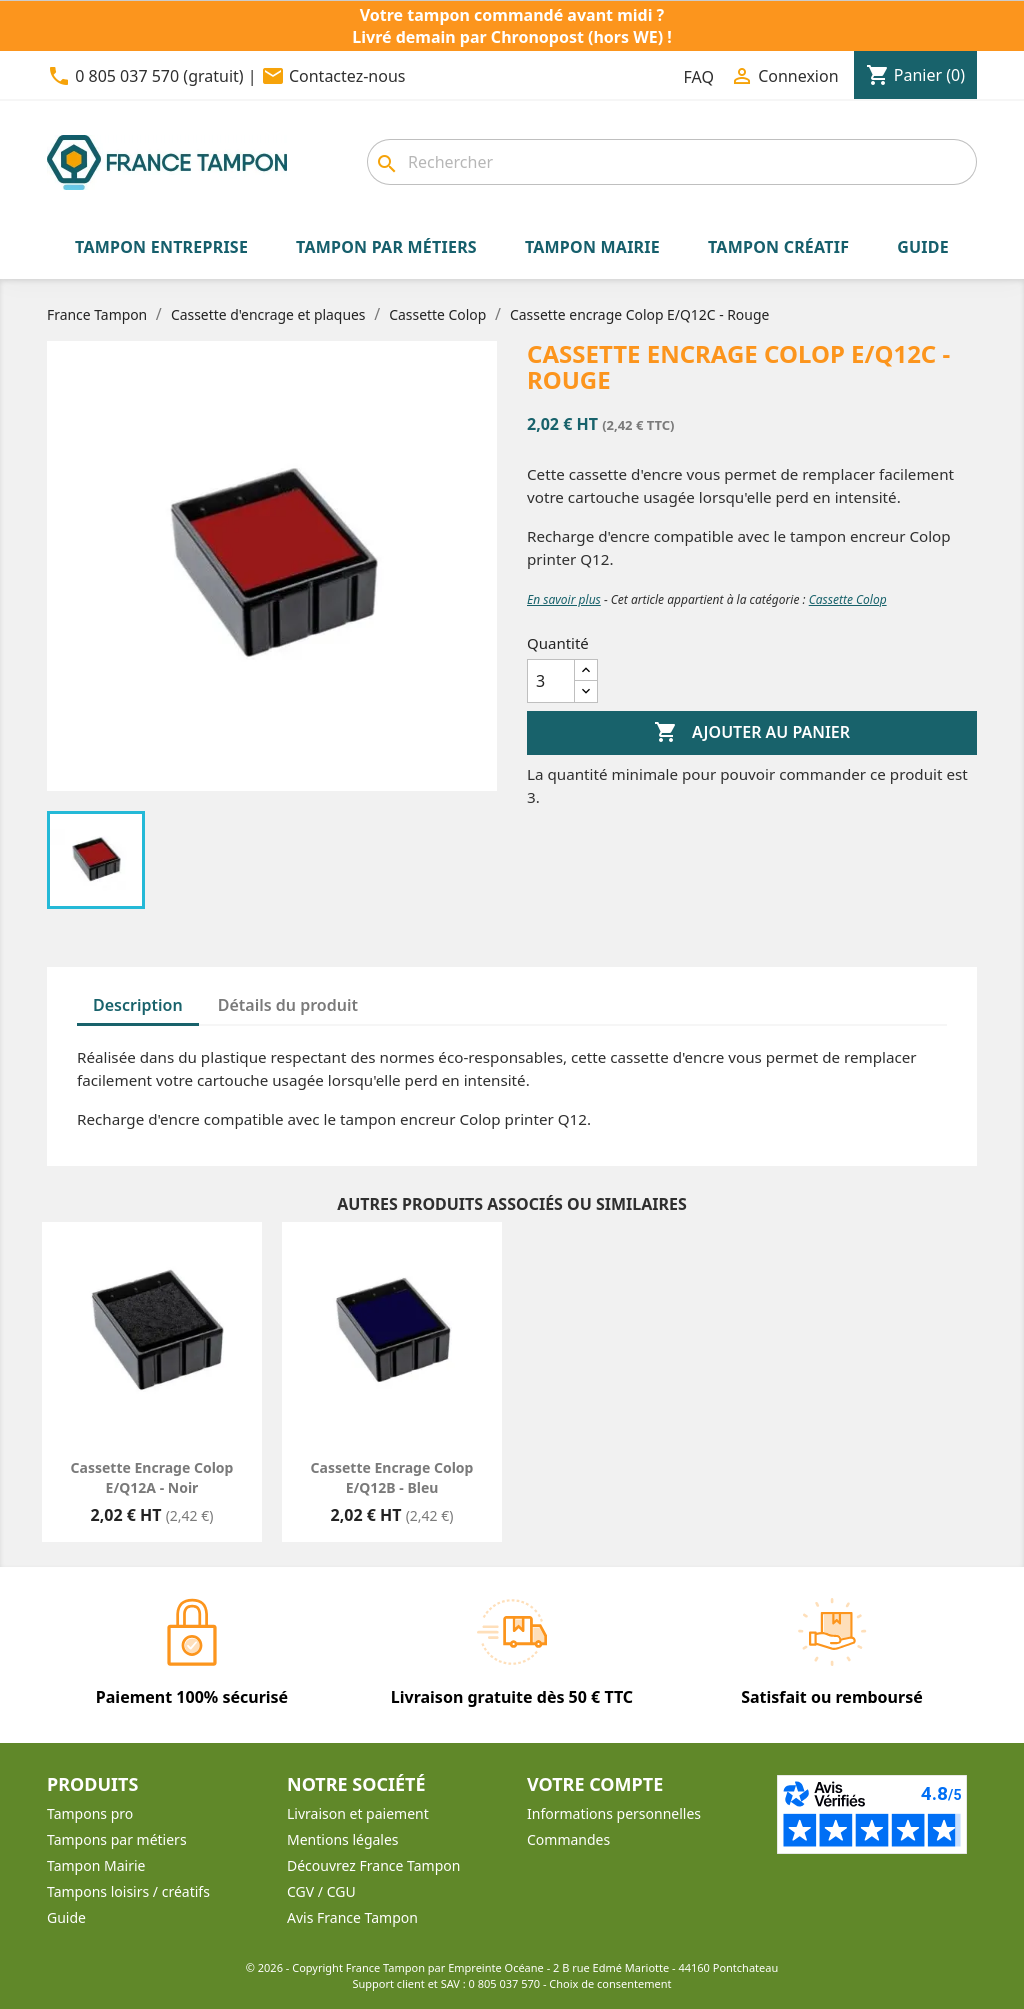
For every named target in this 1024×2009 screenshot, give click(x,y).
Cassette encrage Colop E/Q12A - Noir (152, 1477)
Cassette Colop (848, 599)
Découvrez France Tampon (373, 1865)
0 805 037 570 (505, 1983)
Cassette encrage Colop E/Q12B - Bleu (392, 1477)
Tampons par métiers (117, 1839)
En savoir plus (564, 599)
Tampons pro (90, 1813)
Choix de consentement (610, 1983)
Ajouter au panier (752, 733)
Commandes (568, 1839)
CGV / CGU (321, 1891)
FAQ (699, 77)
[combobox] (672, 162)
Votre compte (595, 1784)
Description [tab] (138, 1005)
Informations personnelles (614, 1813)
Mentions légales (343, 1839)
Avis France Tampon (352, 1917)
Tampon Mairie (96, 1865)
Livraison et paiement (358, 1813)
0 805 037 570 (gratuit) (159, 76)
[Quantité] (551, 681)
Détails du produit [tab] (288, 1005)
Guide (66, 1917)
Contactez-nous (347, 76)
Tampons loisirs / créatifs (128, 1891)
